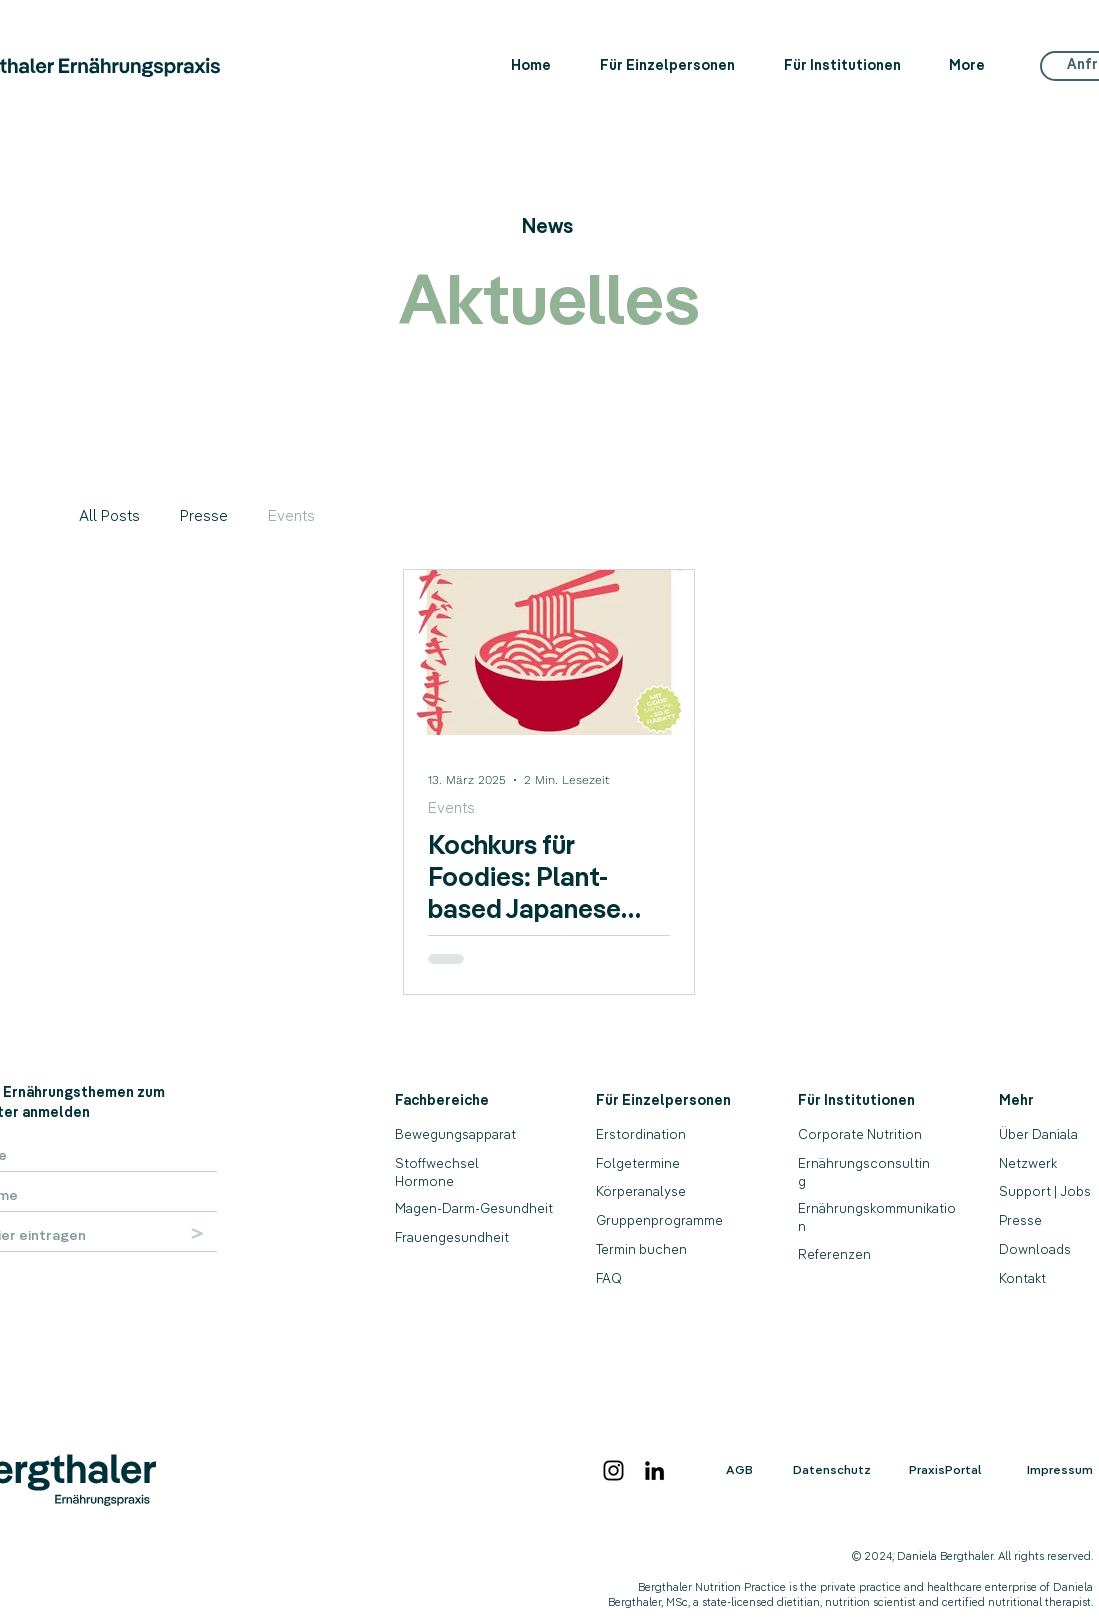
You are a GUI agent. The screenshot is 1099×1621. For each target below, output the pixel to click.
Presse (204, 515)
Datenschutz (832, 1469)
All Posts (109, 515)
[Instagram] (613, 1470)
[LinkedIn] (654, 1470)
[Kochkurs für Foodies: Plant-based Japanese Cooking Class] (549, 652)
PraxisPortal (945, 1469)
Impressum (1060, 1469)
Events (291, 515)
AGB (739, 1469)
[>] (198, 1233)
